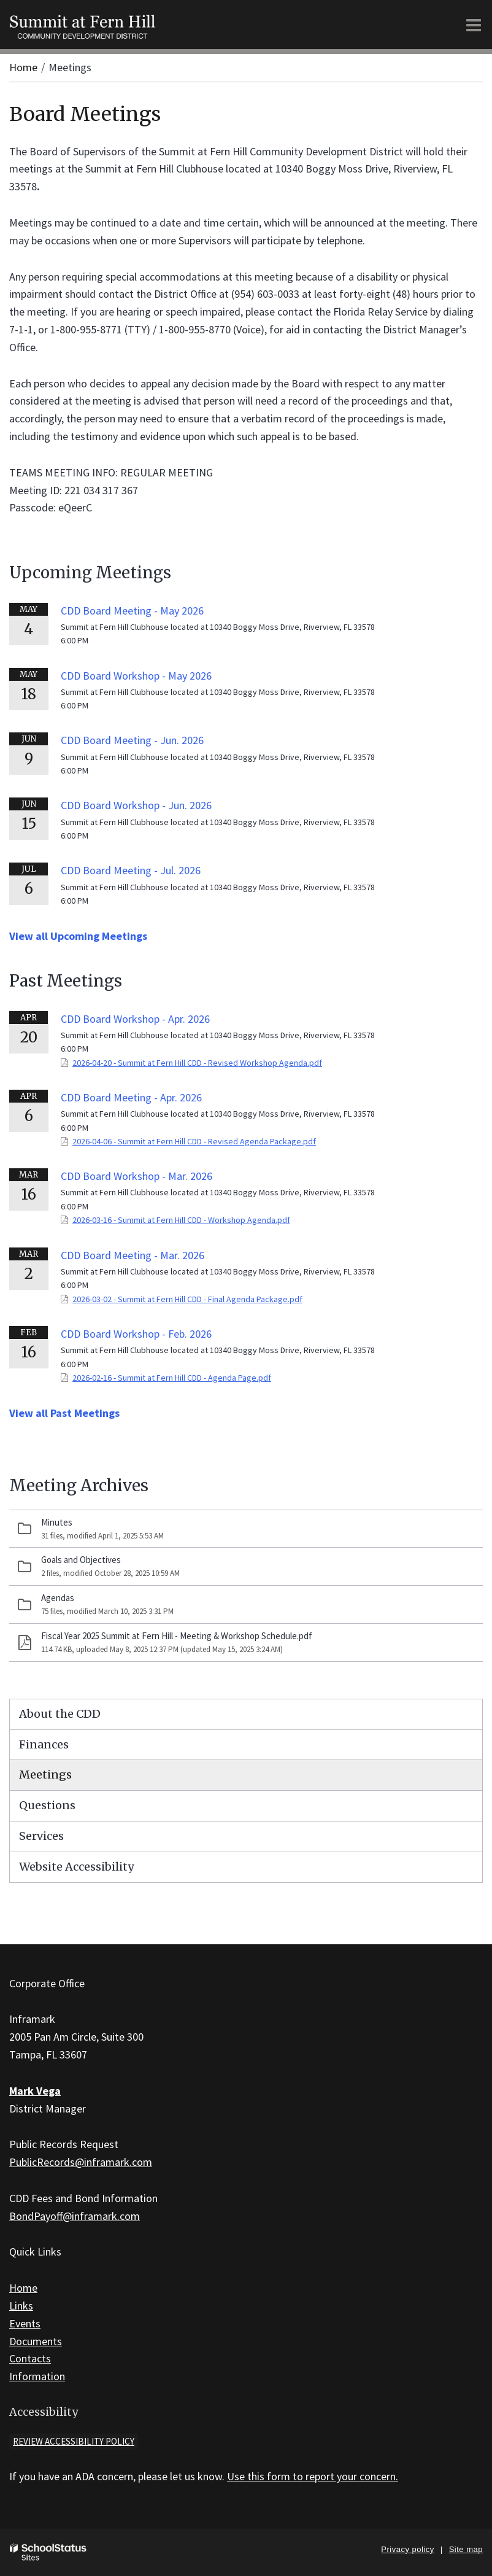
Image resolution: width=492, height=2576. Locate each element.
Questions (47, 1805)
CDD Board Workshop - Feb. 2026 (136, 1334)
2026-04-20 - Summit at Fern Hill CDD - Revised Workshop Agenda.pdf (197, 1062)
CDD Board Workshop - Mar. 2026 (136, 1176)
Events (24, 2323)
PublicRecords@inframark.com (80, 2162)
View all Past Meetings (64, 1413)
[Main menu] (473, 24)
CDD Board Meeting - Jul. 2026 (131, 870)
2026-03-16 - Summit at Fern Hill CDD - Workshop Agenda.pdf (181, 1219)
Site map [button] (466, 2549)
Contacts (30, 2358)
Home (23, 67)
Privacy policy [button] (407, 2549)
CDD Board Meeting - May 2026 (132, 610)
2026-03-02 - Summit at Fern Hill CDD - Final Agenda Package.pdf (187, 1299)
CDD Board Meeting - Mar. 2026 (132, 1255)
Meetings (45, 1774)
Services (41, 1836)
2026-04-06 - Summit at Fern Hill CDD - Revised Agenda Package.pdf (194, 1141)
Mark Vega (35, 2091)
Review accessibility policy (73, 2441)
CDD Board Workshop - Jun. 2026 (136, 805)
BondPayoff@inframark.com (74, 2216)
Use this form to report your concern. (312, 2476)
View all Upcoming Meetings (78, 936)
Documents (35, 2341)
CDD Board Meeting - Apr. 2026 (131, 1097)
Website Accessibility (76, 1867)
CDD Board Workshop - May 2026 (136, 676)
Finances (44, 1744)
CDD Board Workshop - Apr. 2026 (135, 1019)
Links (21, 2306)
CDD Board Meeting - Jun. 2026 (132, 740)
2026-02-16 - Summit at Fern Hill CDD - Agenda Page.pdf (171, 1377)
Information (37, 2376)
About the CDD (60, 1714)
